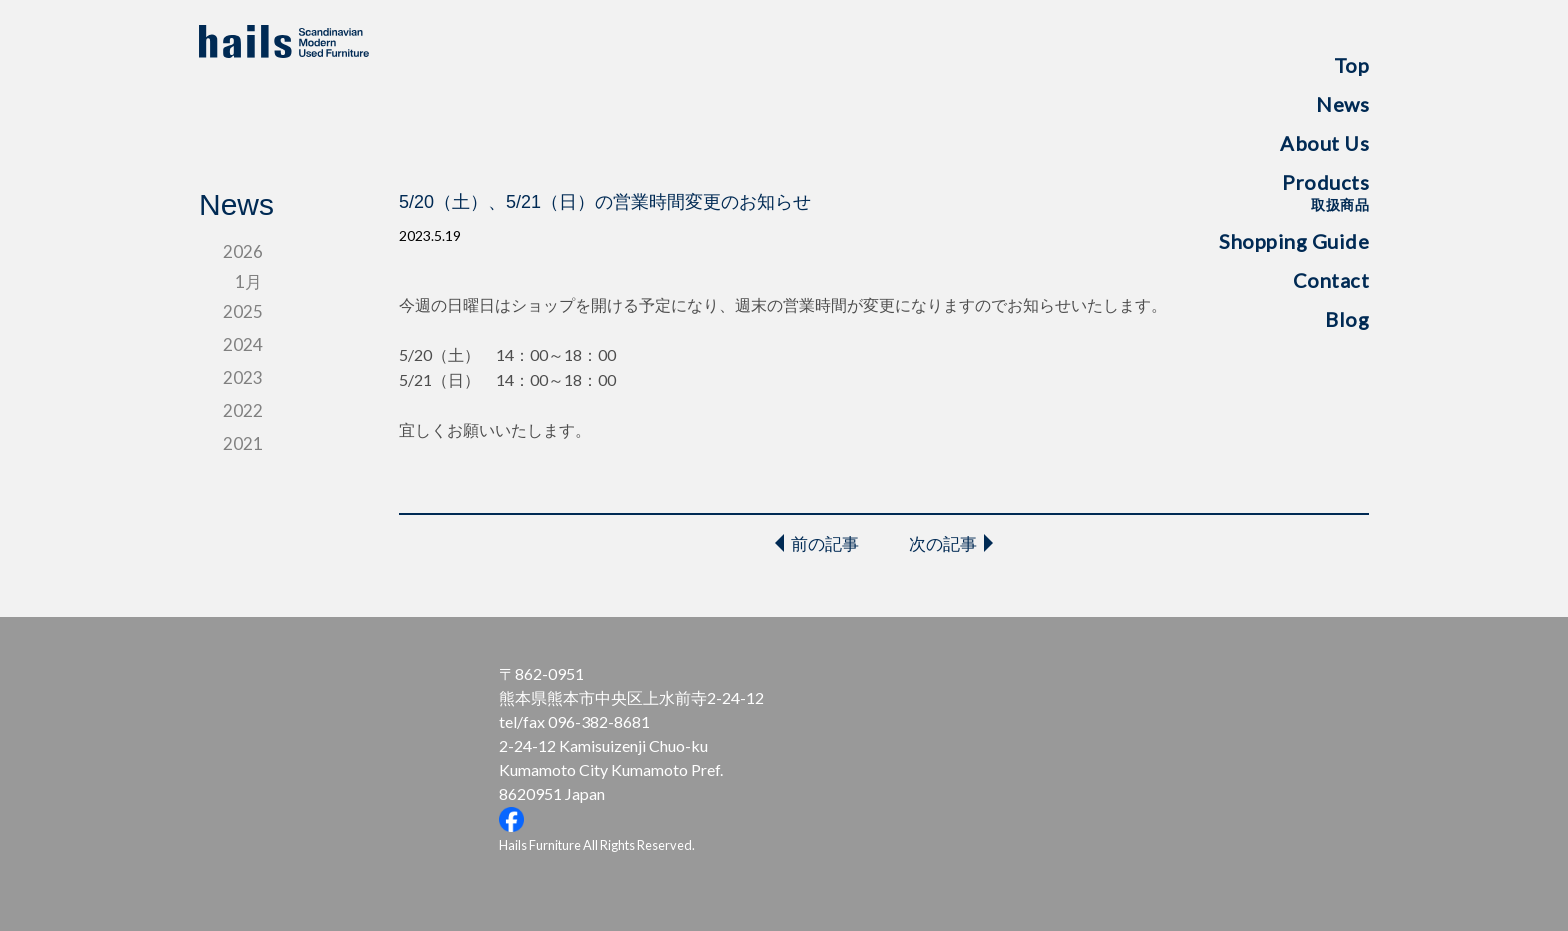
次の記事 (943, 543)
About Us (1324, 143)
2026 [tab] (243, 251)
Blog (1347, 319)
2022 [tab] (243, 410)
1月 (248, 281)
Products (1325, 191)
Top (1352, 65)
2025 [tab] (243, 311)
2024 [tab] (243, 344)
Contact (1331, 280)
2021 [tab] (243, 443)
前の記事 (825, 543)
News (1342, 104)
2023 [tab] (243, 377)
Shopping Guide (1294, 241)
